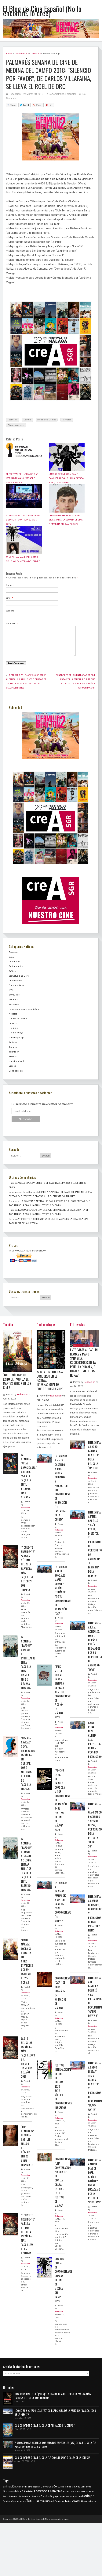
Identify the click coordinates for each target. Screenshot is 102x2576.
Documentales (16, 985)
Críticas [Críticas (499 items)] (76, 2486)
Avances (13, 952)
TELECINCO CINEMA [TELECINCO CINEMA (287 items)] (49, 2501)
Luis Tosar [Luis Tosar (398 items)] (75, 2491)
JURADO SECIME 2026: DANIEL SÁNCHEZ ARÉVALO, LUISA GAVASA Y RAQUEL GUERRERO (66, 478)
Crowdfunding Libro (19, 976)
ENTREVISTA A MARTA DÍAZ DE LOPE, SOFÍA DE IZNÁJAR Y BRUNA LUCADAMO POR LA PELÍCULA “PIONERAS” (94, 2181)
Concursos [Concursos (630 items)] (47, 2486)
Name (10, 585)
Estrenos (13, 999)
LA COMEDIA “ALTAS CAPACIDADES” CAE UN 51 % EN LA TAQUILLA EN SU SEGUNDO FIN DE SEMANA (29, 1476)
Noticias (13, 1014)
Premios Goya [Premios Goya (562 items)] (48, 2496)
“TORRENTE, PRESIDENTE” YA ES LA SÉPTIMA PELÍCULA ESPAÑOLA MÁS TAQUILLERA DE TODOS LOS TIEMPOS (28, 1568)
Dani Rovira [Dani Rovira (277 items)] (86, 2487)
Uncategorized (16, 1061)
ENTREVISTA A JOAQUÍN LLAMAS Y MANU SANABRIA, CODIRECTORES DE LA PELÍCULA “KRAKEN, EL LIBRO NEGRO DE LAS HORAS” (84, 1362)
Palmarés (66, 419)
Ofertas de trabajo (18, 1018)
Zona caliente (16, 1071)
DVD (11, 990)
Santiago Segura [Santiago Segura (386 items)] (11, 2501)
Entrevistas (14, 995)
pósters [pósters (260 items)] (65, 2496)
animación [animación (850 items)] (9, 2486)
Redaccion (15, 94)
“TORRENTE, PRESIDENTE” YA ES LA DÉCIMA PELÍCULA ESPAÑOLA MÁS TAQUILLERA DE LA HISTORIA (28, 2234)
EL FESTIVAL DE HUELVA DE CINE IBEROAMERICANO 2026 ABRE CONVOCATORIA (22, 478)
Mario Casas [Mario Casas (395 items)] (87, 2491)
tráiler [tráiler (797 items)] (76, 2501)
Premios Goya (16, 1033)
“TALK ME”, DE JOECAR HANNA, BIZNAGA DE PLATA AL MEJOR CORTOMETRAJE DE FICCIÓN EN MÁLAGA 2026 (63, 1692)
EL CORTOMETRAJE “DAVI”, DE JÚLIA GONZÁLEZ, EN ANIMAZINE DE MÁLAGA (63, 1991)
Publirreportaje (16, 1037)
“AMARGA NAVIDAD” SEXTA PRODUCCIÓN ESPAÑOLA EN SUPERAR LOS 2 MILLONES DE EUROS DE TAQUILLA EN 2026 (28, 1763)
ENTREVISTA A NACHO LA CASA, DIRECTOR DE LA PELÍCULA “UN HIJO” (94, 1455)
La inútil (27, 419)
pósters (12, 1023)
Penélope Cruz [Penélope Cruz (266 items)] (25, 2496)
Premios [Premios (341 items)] (36, 2496)
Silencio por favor (16, 425)
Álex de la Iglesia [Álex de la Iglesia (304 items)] (88, 2501)
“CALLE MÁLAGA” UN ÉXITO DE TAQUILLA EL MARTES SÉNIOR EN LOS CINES (17, 1381)
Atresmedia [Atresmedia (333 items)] (21, 2487)
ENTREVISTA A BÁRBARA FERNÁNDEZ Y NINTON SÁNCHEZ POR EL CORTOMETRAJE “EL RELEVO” (63, 1902)
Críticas (12, 971)
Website (10, 611)
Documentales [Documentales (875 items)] (12, 2491)
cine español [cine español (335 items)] (34, 2487)
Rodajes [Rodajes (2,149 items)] (88, 2496)
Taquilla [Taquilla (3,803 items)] (32, 2500)
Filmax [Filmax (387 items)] (66, 2491)
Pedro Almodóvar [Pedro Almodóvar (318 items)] (10, 2496)
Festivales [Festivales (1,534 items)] (55, 2491)
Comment (12, 623)
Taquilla (13, 1047)
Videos (12, 1066)
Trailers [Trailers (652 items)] (69, 2501)
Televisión (14, 1052)
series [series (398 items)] (23, 2501)
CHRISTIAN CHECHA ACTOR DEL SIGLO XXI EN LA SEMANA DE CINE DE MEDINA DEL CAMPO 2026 (65, 519)
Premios (13, 1028)
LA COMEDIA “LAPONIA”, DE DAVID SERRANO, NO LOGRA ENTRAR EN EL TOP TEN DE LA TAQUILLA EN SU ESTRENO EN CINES (26, 1864)
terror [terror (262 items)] (61, 2501)
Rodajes (13, 1042)
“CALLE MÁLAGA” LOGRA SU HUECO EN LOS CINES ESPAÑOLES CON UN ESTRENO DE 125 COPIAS (27, 1961)
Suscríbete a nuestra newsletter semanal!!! (42, 1104)
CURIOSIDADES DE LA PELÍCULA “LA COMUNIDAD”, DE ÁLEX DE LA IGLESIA (52, 2458)
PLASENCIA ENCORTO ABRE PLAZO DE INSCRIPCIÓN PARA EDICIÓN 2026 (23, 519)
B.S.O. (12, 957)
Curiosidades (15, 980)
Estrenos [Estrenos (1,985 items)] (41, 2491)
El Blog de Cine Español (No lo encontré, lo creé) (42, 10)
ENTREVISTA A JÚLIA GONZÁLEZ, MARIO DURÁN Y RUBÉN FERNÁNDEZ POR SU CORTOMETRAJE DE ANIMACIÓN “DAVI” (63, 1590)
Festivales (70, 94)
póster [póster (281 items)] (59, 2496)
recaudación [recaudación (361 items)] (76, 2496)
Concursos (14, 961)
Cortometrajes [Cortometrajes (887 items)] (62, 2486)
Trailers (12, 1056)
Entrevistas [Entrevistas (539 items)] (28, 2491)
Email (9, 598)
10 (30, 2429)
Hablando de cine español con (24, 1009)
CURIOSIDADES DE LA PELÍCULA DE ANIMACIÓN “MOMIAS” (44, 2425)
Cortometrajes (56, 94)
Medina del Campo (46, 419)
